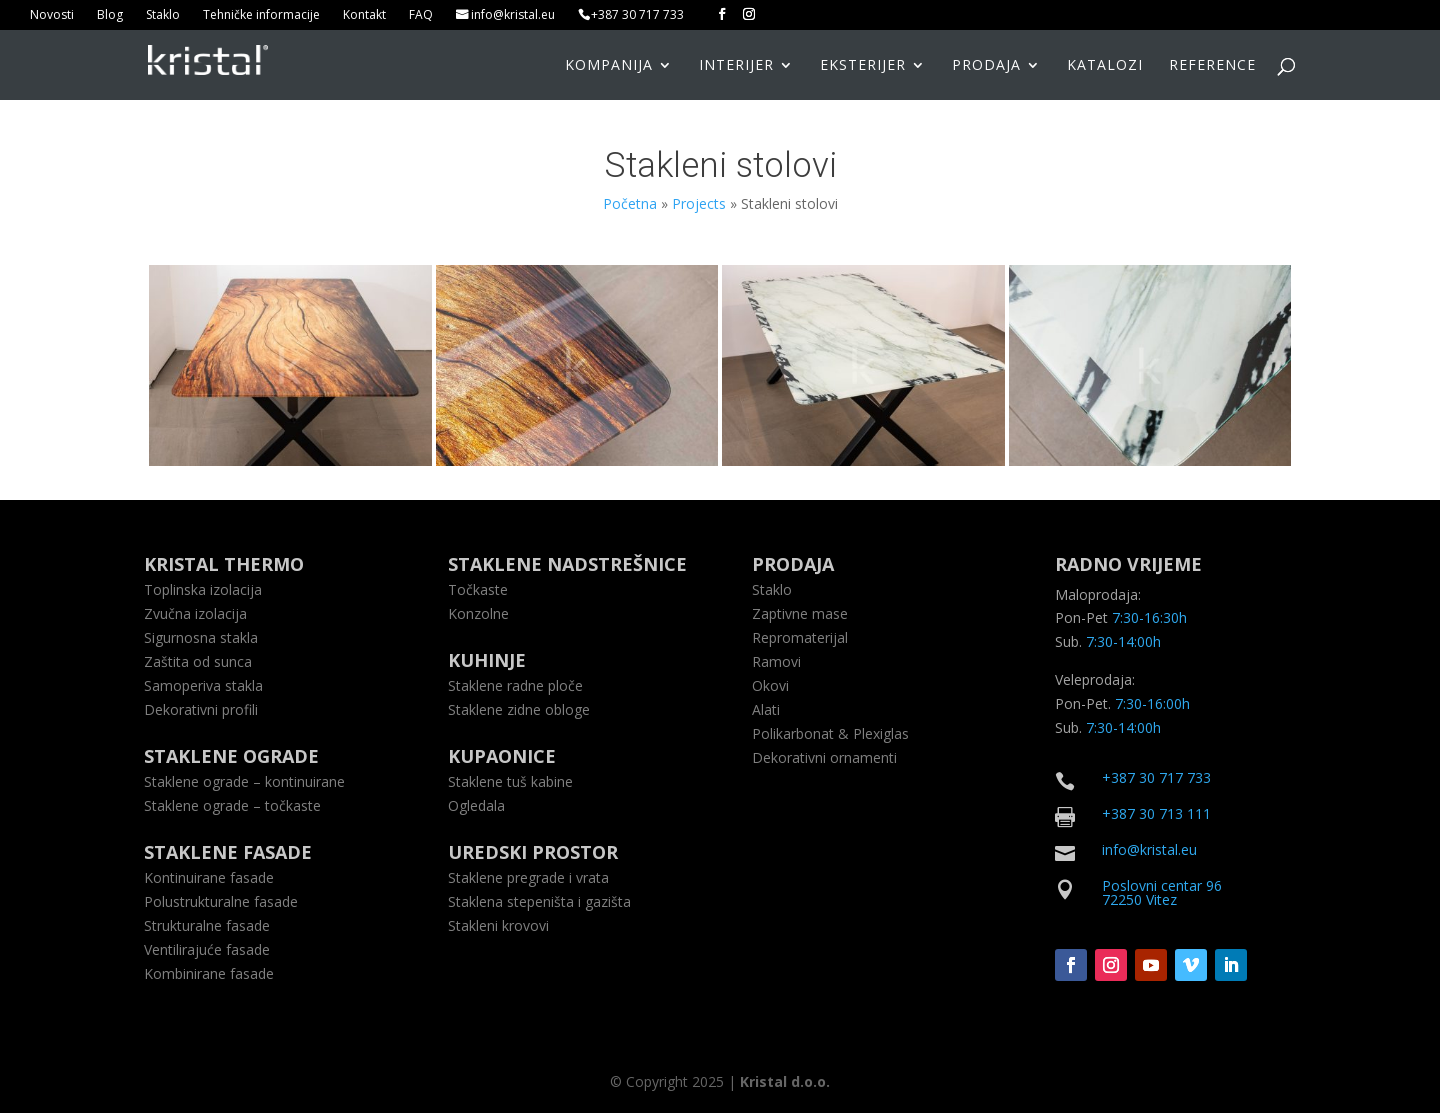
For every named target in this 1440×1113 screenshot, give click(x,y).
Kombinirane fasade (209, 973)
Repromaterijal (800, 637)
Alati (766, 709)
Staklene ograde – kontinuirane (244, 781)
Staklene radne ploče (515, 685)
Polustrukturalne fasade (221, 901)
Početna (630, 203)
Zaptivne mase (800, 613)
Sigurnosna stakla (201, 637)
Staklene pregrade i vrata (528, 877)
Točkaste (478, 589)
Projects (699, 203)
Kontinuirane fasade (209, 877)
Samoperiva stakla (203, 685)
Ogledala (476, 805)
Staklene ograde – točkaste (232, 805)
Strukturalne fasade (207, 925)
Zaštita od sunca (198, 661)
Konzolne (478, 613)
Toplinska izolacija (203, 589)
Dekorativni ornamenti (824, 757)
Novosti (52, 16)
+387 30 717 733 (637, 16)
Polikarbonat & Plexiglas (830, 733)
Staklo (163, 16)
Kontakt (364, 16)
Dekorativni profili (201, 709)
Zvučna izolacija (195, 613)
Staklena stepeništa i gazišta (539, 901)
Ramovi (776, 661)
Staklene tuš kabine (510, 781)
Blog (110, 16)
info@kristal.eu (513, 16)
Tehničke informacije (261, 16)
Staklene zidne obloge (519, 709)
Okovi (770, 685)
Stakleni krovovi (498, 925)
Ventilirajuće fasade (207, 949)
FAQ (421, 16)
